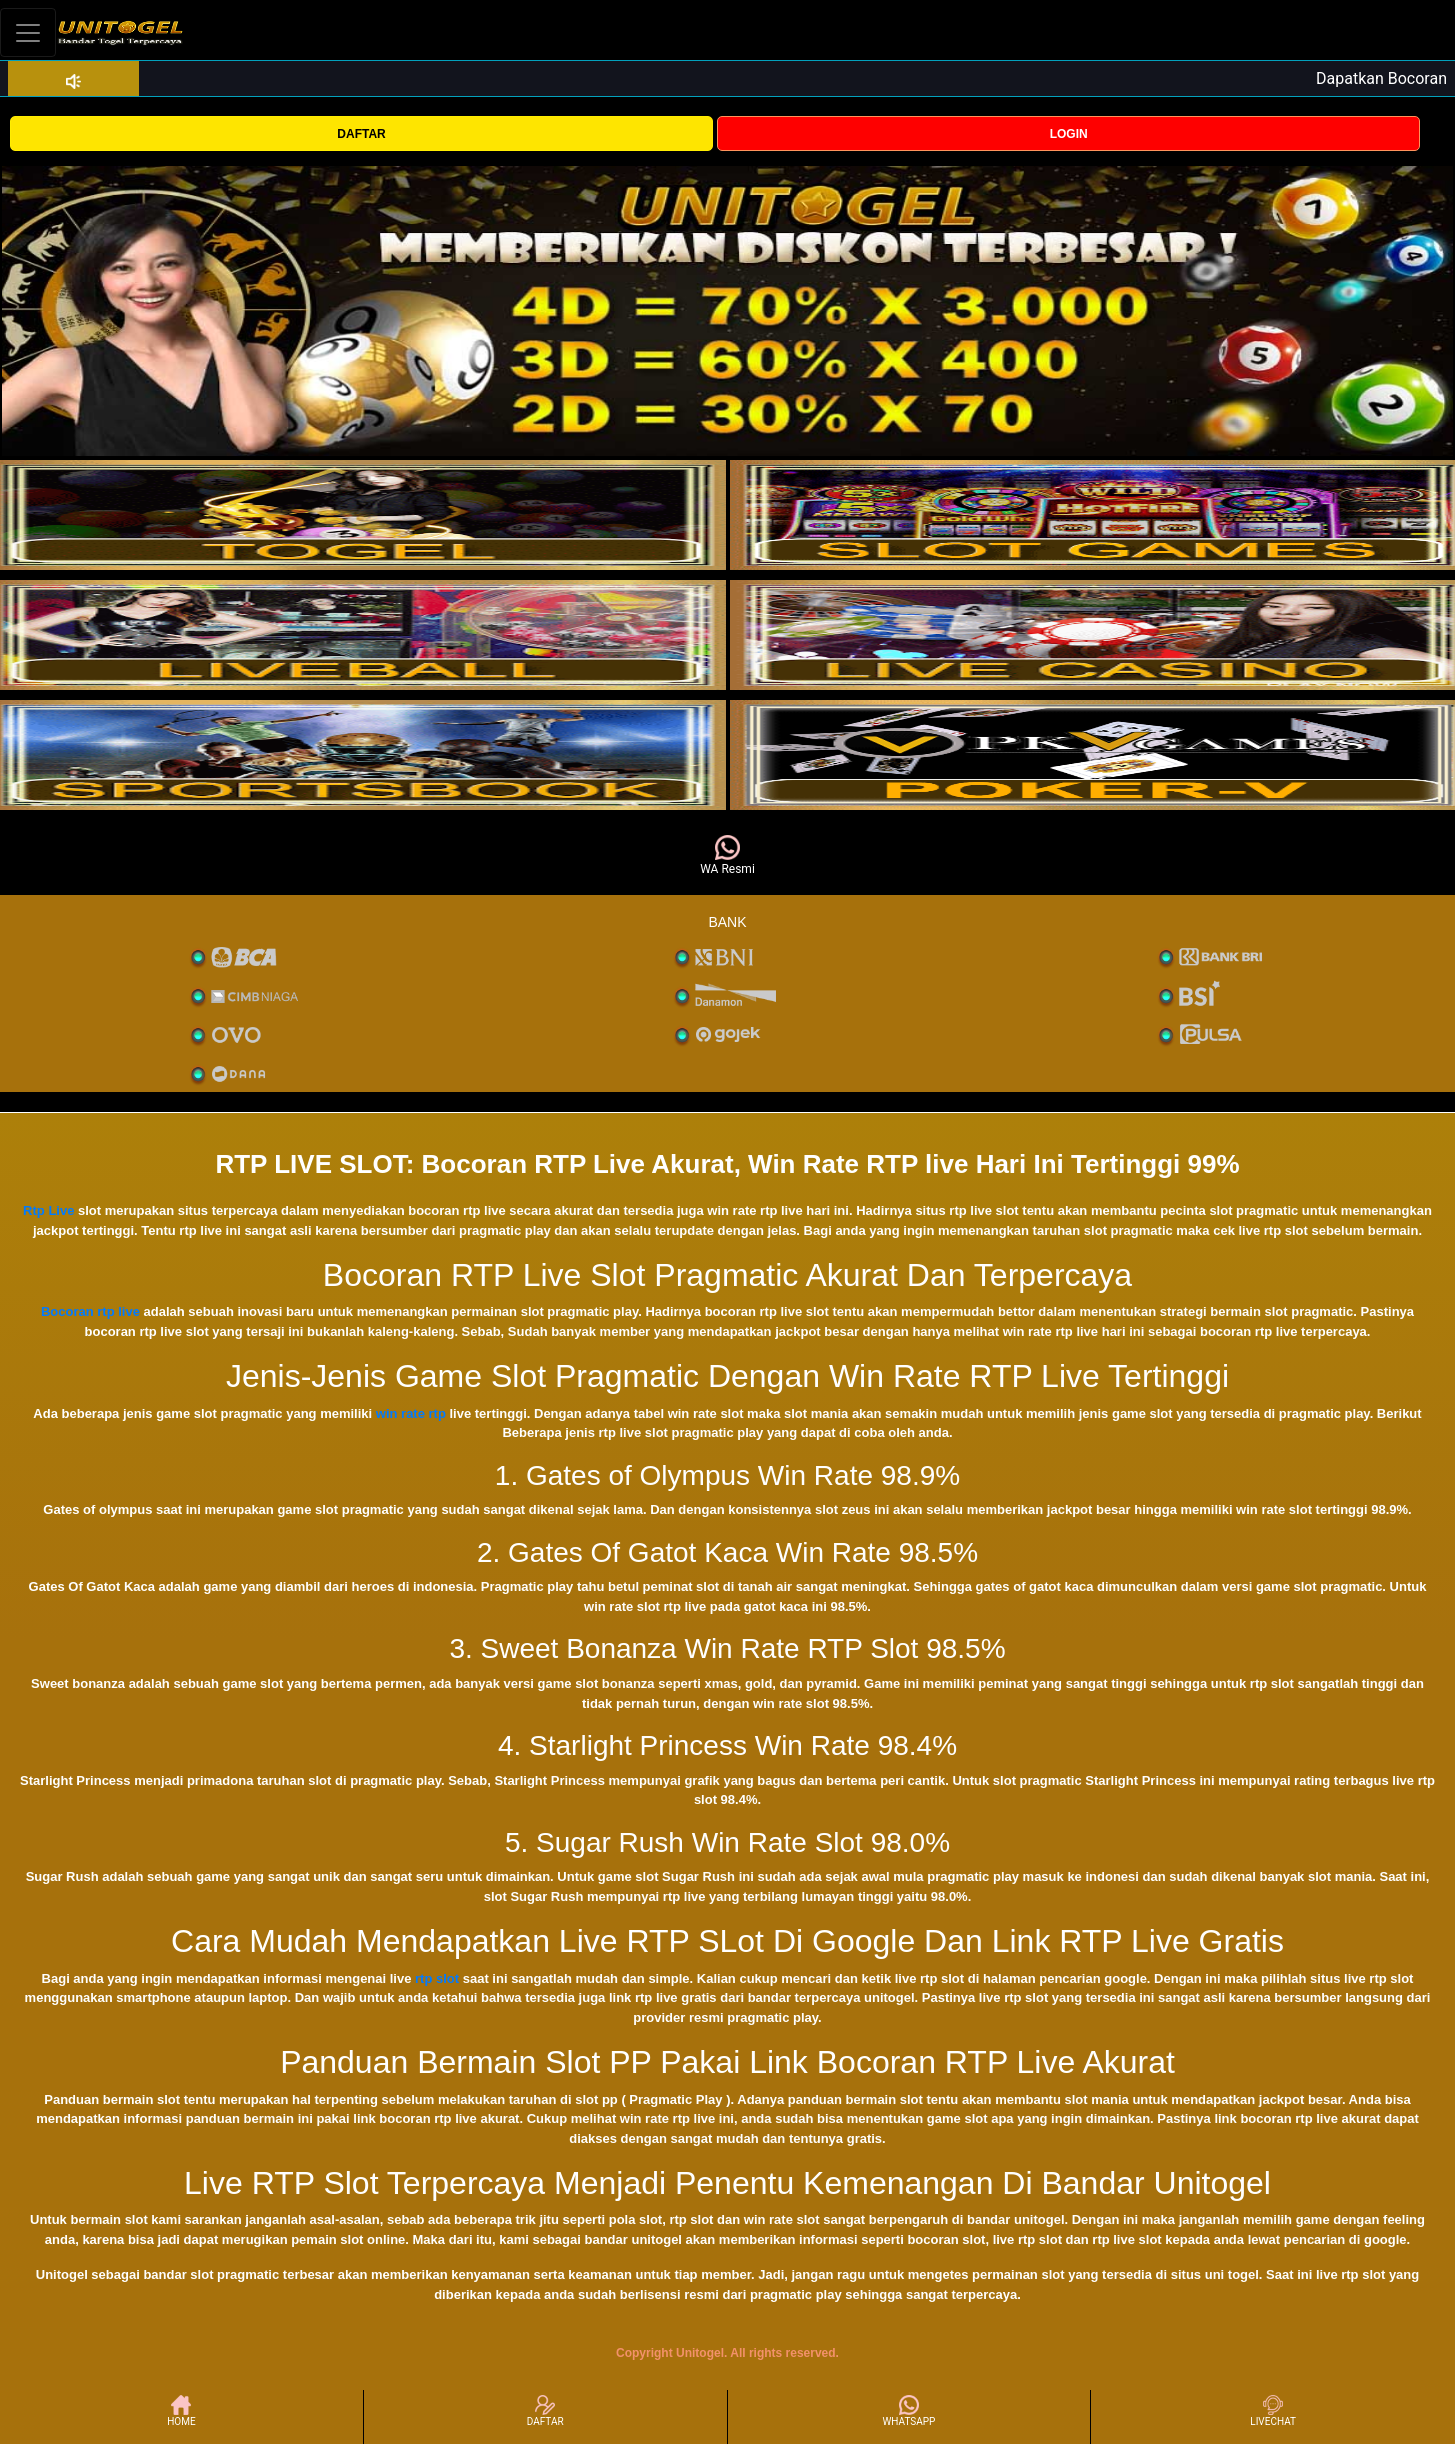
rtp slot (437, 1978)
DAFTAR (361, 134)
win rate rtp (411, 1413)
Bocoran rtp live (90, 1311)
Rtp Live (48, 1210)
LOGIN (1069, 134)
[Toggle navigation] (28, 32)
